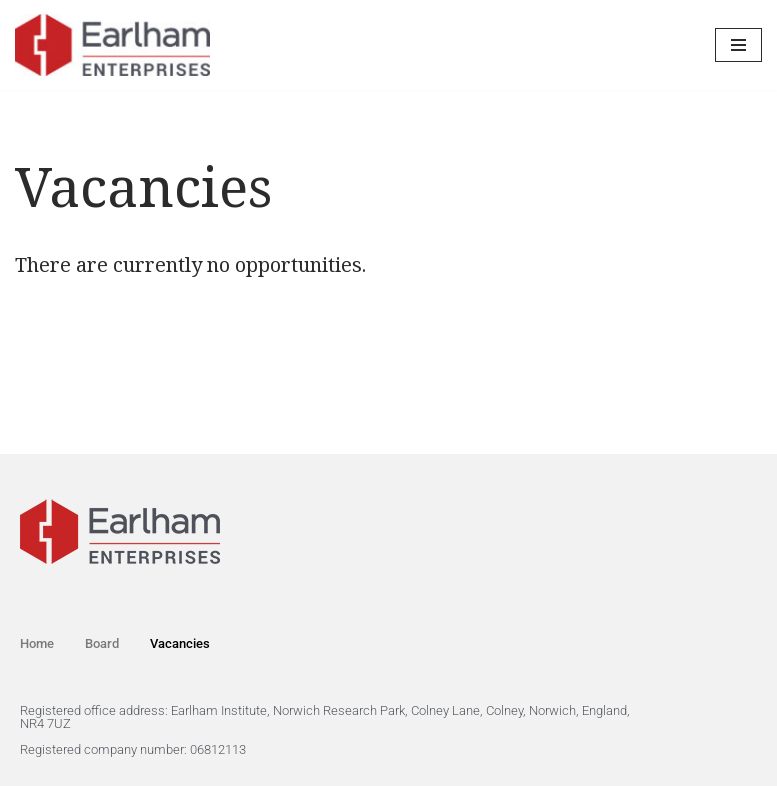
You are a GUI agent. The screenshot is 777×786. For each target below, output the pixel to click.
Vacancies (180, 643)
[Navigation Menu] (738, 45)
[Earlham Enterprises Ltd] (112, 45)
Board (102, 643)
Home (37, 643)
